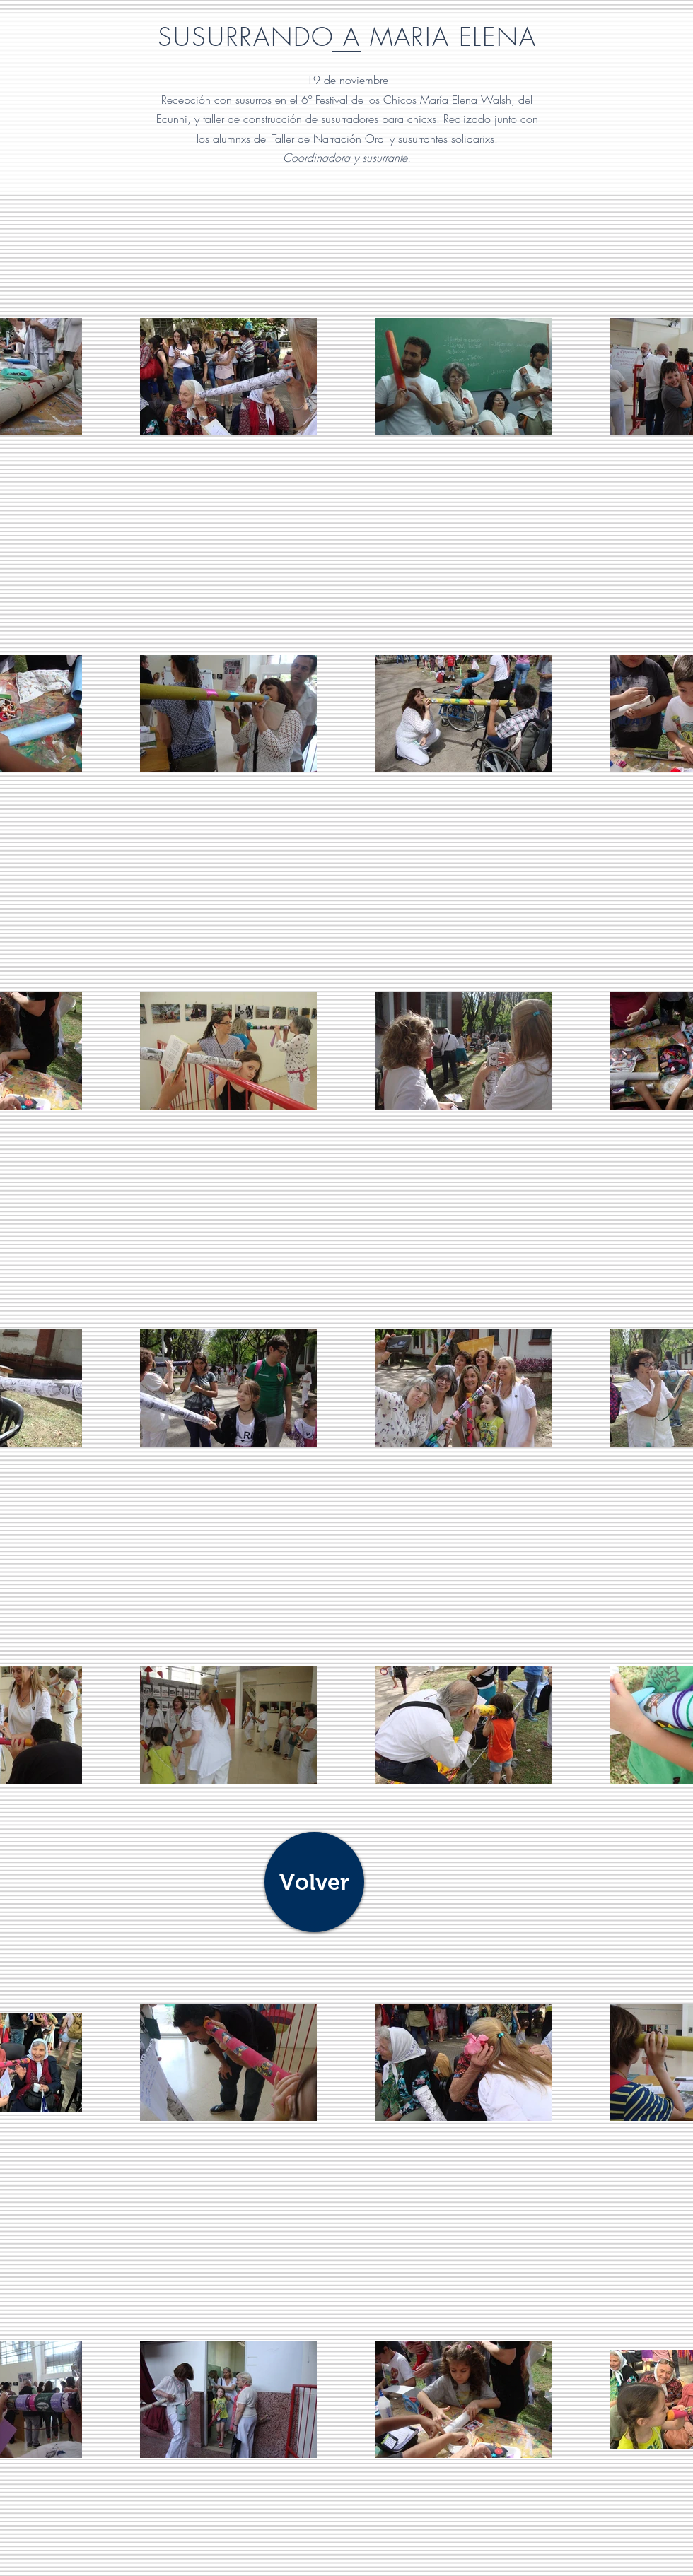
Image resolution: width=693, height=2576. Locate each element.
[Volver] (314, 1882)
